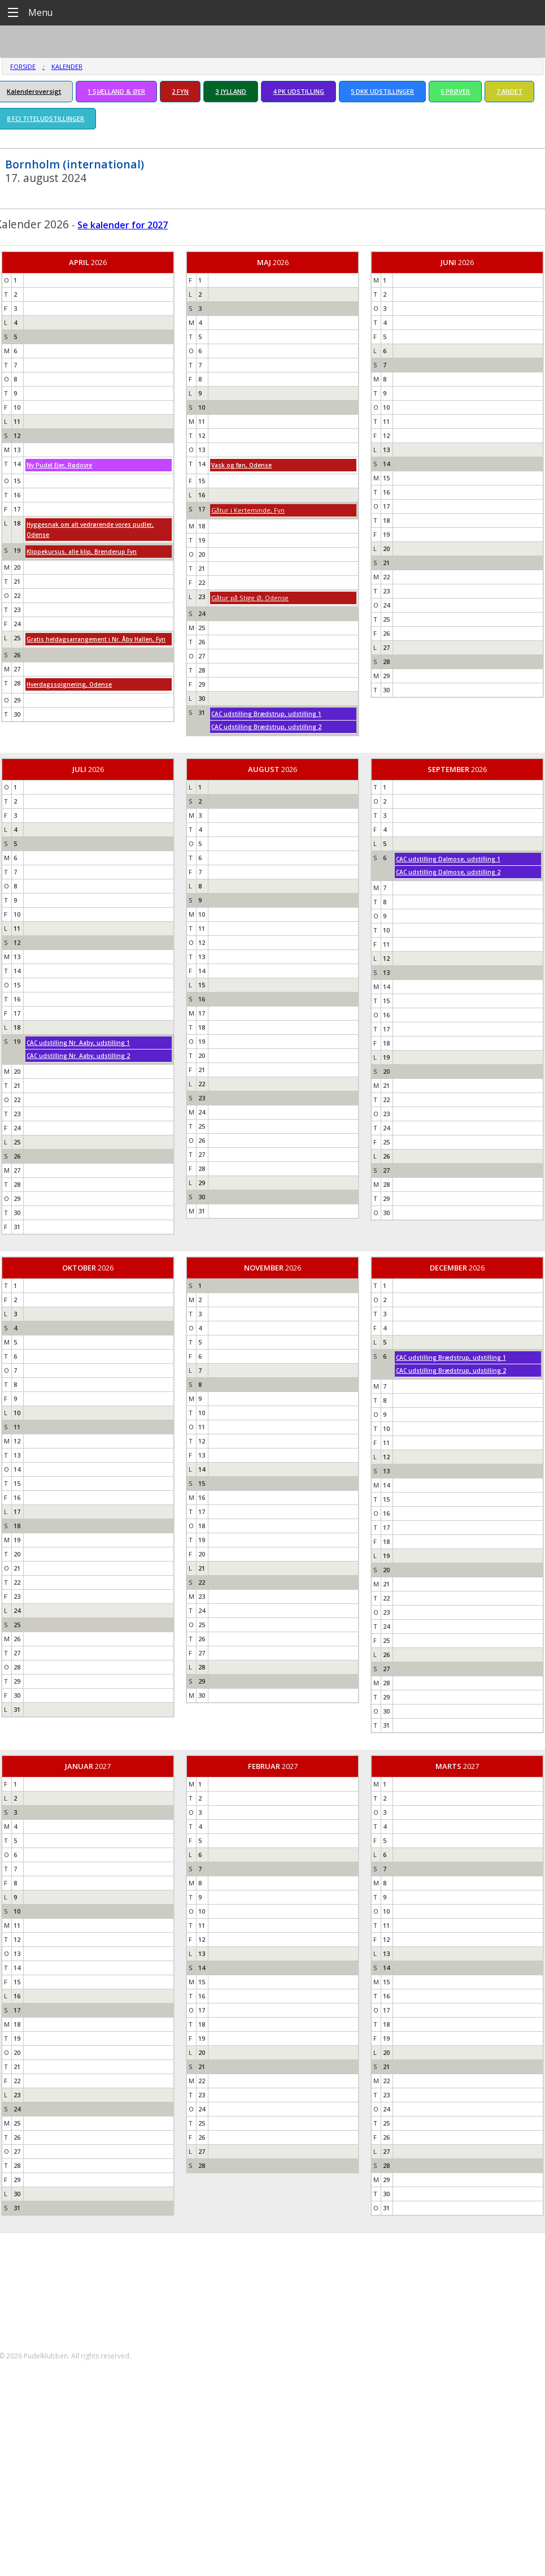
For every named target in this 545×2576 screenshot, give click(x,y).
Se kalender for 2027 (122, 225)
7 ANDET (509, 91)
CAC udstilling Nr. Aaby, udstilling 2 (78, 1056)
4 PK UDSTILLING (298, 91)
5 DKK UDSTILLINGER (382, 91)
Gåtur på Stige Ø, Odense (250, 597)
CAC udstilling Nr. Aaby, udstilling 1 (78, 1043)
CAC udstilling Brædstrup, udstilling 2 (266, 727)
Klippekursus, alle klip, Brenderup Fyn (82, 552)
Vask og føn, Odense (241, 465)
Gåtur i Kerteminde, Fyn (248, 510)
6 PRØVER (455, 91)
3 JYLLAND (230, 91)
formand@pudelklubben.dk (59, 2315)
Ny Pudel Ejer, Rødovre (59, 465)
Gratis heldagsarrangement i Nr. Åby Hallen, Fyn (96, 639)
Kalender (66, 66)
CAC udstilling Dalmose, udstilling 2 (448, 872)
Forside (23, 66)
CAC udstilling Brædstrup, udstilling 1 (266, 714)
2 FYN (180, 91)
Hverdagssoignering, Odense (69, 684)
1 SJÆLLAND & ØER (116, 91)
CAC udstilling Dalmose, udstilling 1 (448, 859)
